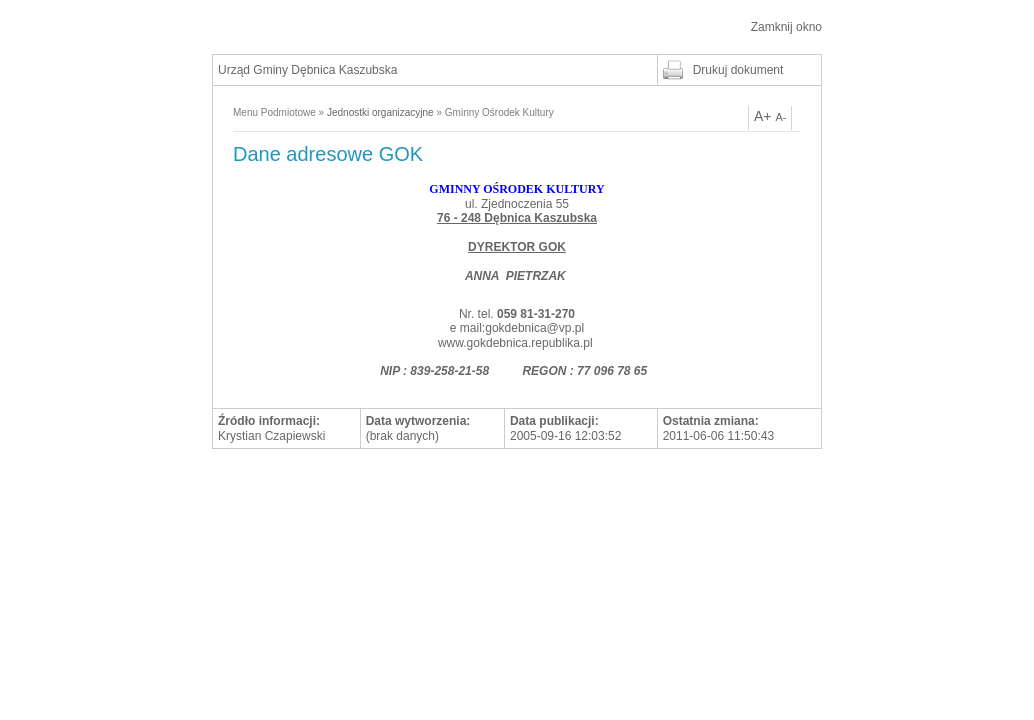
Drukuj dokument (738, 70)
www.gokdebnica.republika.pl (515, 343)
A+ (763, 116)
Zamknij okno (786, 27)
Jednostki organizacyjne (380, 112)
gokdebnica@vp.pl (534, 328)
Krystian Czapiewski (271, 436)
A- (780, 117)
